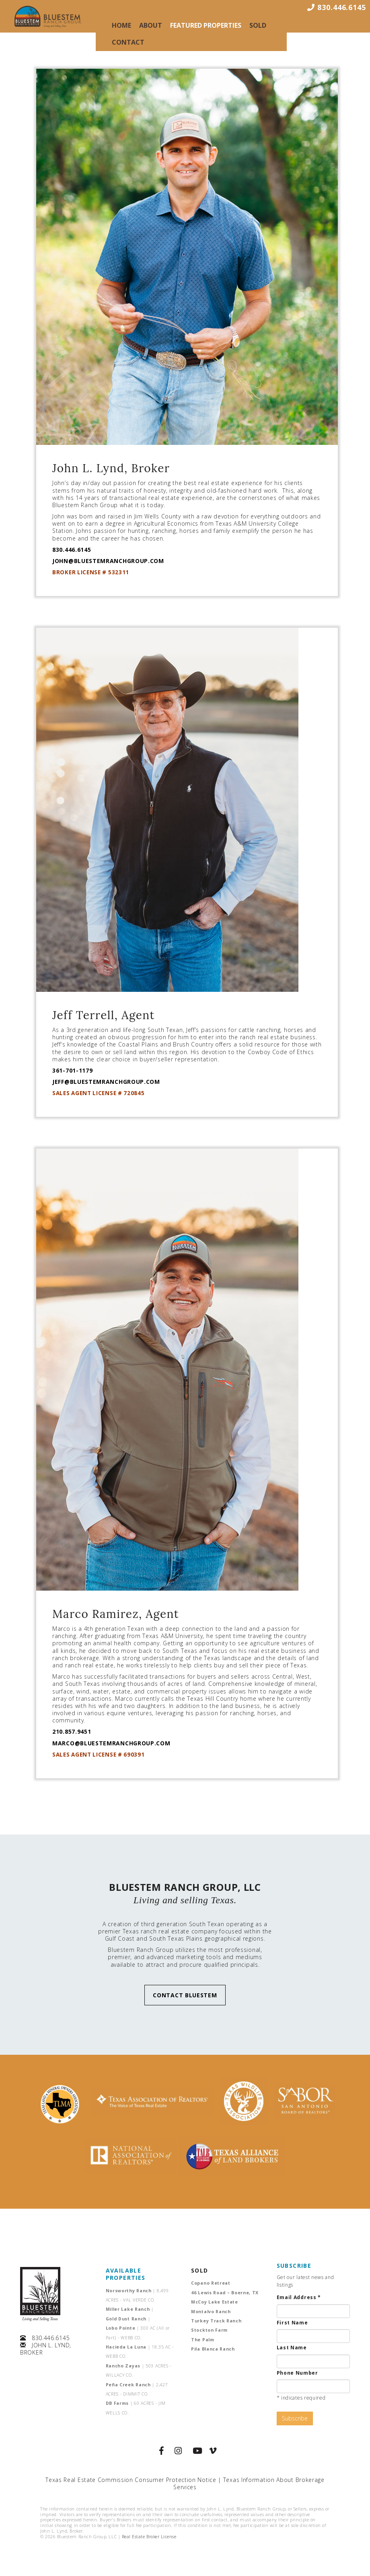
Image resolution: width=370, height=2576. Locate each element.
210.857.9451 (71, 1731)
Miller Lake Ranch (130, 2309)
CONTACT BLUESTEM (185, 1995)
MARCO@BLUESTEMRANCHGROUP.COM (111, 1743)
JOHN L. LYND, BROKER (45, 2348)
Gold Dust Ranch (128, 2319)
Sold (257, 25)
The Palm (202, 2340)
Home (121, 25)
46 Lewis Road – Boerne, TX (225, 2292)
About (150, 25)
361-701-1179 (72, 1070)
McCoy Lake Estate (214, 2302)
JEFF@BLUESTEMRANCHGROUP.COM (106, 1081)
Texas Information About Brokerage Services (249, 2483)
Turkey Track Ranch (216, 2321)
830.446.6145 (71, 549)
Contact (128, 42)
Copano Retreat (210, 2283)
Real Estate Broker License (149, 2536)
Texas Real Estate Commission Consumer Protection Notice (130, 2480)
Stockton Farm (209, 2330)
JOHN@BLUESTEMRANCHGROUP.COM (108, 561)
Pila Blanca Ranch (213, 2349)
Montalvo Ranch (211, 2311)
